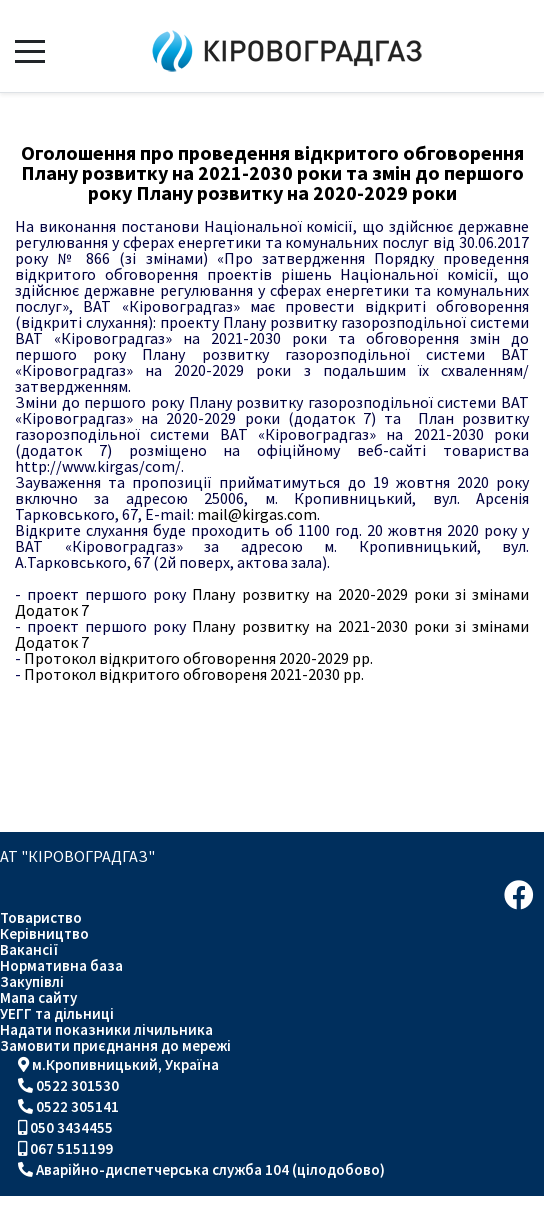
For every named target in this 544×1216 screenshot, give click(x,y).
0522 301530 (77, 1085)
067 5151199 (71, 1148)
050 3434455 (71, 1127)
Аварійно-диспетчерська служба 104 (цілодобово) (210, 1169)
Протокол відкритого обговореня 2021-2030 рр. (189, 674)
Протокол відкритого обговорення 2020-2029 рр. (194, 658)
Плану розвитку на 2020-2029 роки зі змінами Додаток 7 (272, 602)
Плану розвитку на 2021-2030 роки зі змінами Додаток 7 (272, 634)
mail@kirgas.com (257, 514)
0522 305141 (77, 1106)
